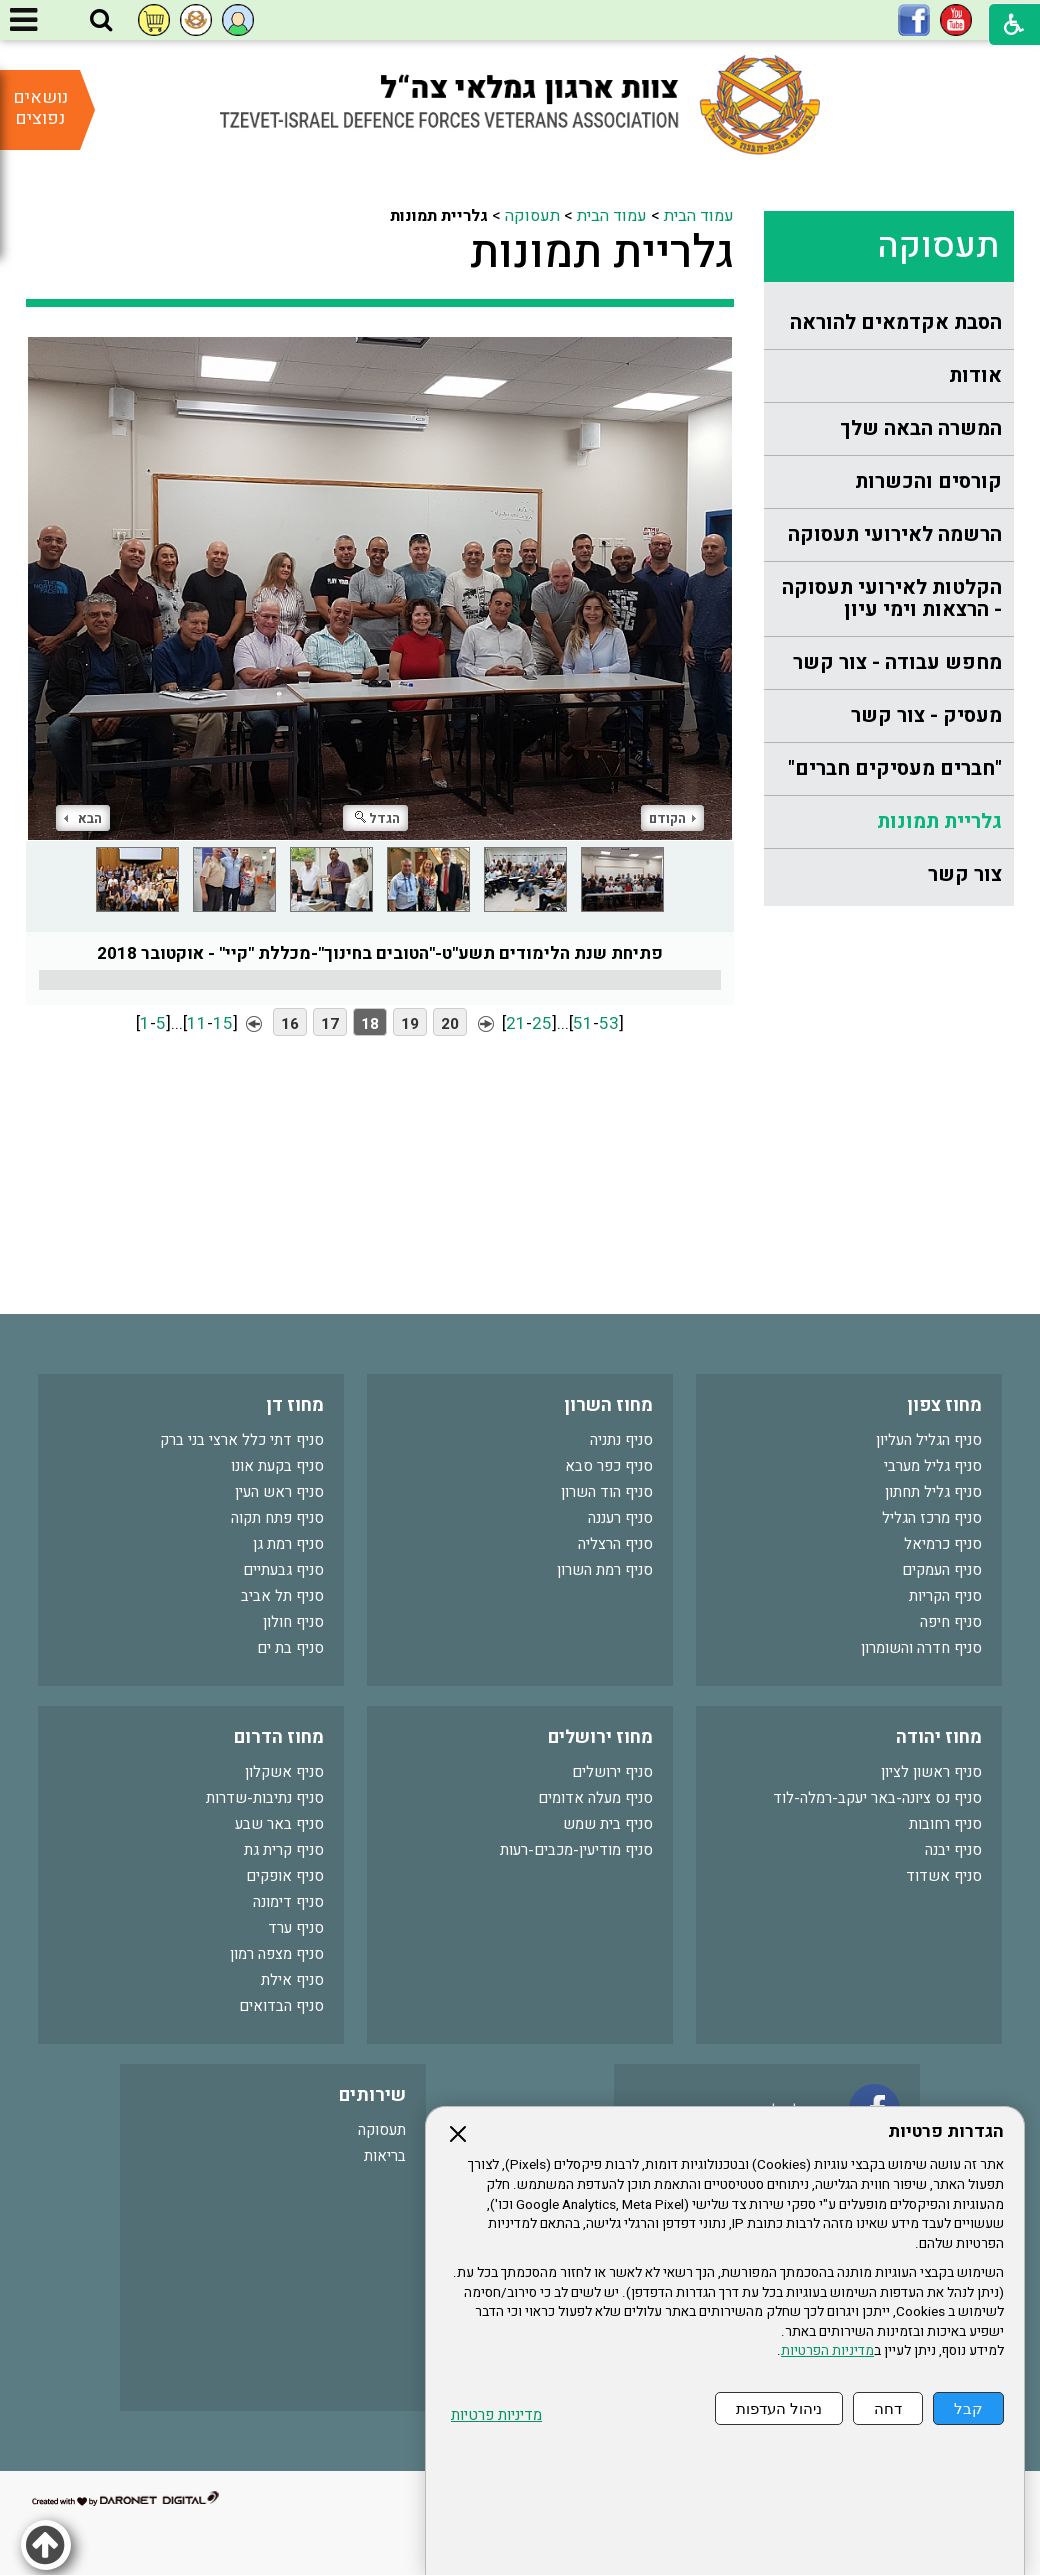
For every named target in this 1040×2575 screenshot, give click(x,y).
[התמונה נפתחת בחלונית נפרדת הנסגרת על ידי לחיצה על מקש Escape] (380, 588)
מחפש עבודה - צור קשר (897, 662)
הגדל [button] (377, 818)
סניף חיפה (951, 1622)
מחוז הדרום (279, 1737)
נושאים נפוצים (40, 108)
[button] (101, 21)
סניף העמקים (942, 1570)
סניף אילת (292, 1980)
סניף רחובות (945, 1824)
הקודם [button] (672, 818)
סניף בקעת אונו (277, 1466)
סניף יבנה (953, 1850)
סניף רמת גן (288, 1544)
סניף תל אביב (282, 1596)
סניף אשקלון (284, 1772)
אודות (975, 375)
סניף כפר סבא (609, 1466)
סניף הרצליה (615, 1544)
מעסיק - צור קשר (926, 715)
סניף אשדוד (944, 1876)
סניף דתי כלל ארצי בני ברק (242, 1440)
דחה (888, 2408)
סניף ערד (296, 1928)
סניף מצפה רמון (277, 1954)
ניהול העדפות (779, 2408)
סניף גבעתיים (283, 1570)
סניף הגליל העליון (929, 1440)
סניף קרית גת (284, 1850)
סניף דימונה (288, 1902)
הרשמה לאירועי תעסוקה (895, 534)
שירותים (372, 2095)
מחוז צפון (944, 1405)
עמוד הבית (699, 216)
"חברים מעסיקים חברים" (895, 768)
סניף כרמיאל (943, 1544)
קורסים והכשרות (928, 481)
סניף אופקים (285, 1876)
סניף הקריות (945, 1596)
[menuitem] (889, 323)
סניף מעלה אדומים (595, 1798)
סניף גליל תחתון (933, 1492)
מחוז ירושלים (600, 1737)
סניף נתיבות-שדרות (265, 1798)
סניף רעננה (620, 1518)
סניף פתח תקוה (277, 1518)
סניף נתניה (621, 1440)
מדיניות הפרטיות (827, 2351)
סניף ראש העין (279, 1492)
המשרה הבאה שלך (921, 428)
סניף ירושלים (612, 1772)
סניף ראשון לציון (931, 1772)
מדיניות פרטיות (496, 2415)
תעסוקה (938, 246)
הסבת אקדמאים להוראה (896, 322)
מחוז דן (295, 1405)
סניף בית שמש (608, 1824)
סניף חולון (293, 1622)
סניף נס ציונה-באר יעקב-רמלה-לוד (877, 1798)
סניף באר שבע (279, 1824)
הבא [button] (83, 818)
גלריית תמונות (939, 821)
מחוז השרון (608, 1405)
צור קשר (965, 874)
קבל (968, 2408)
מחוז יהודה (939, 1737)
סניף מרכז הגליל (932, 1518)
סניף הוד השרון (607, 1492)
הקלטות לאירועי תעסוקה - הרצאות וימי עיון (892, 598)
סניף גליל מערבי (933, 1466)
